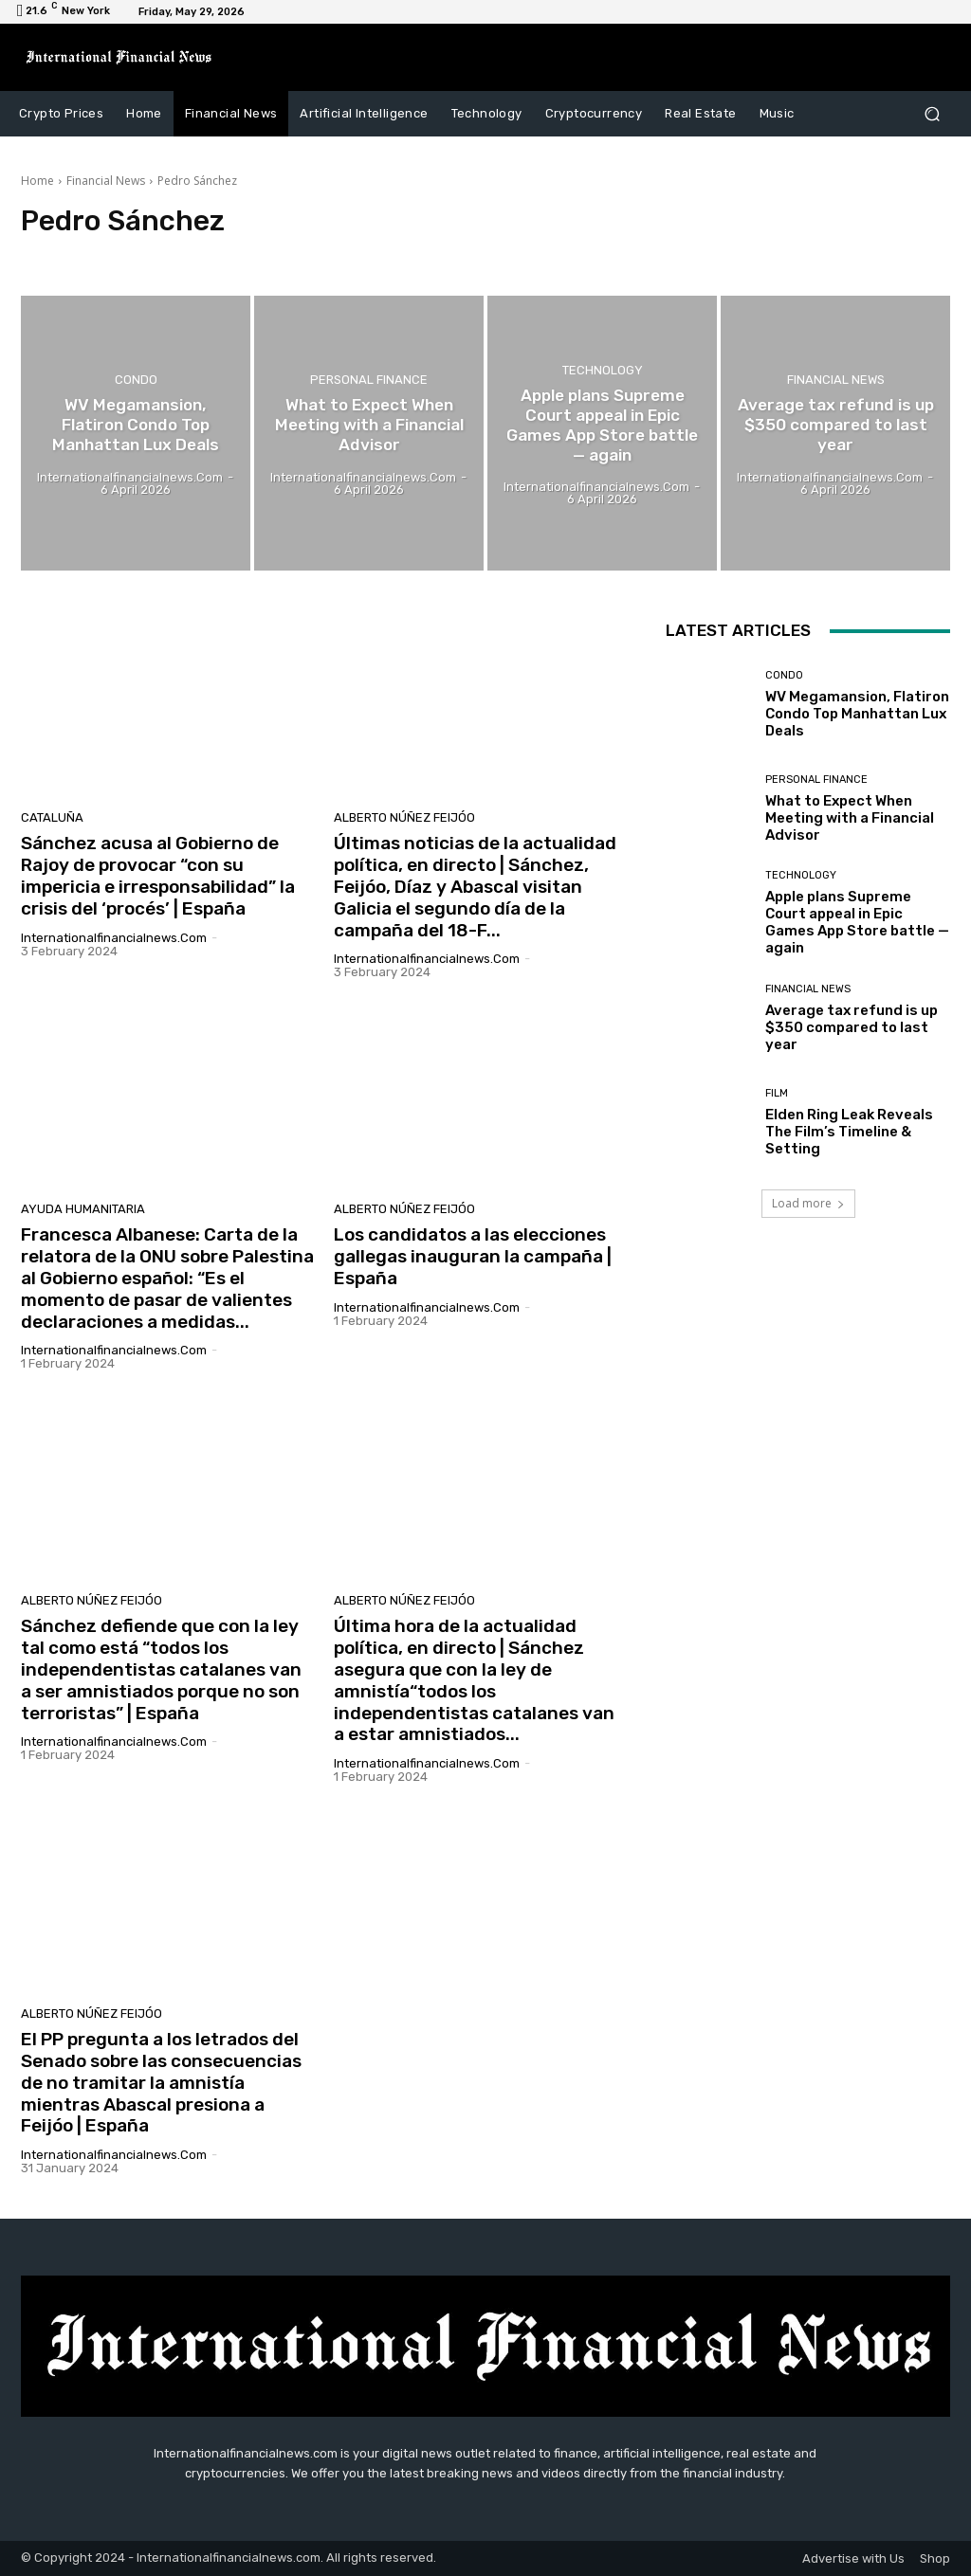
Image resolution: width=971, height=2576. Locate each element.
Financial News (105, 180)
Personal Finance (369, 380)
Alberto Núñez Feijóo (404, 817)
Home (37, 180)
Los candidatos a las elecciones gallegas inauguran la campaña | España (473, 1256)
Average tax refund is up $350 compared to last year (851, 1027)
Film (776, 1093)
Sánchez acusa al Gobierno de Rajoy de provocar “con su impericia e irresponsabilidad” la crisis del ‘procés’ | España (158, 875)
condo (136, 380)
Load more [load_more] (808, 1203)
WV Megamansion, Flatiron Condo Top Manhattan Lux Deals (857, 713)
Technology (602, 371)
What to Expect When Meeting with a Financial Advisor (849, 818)
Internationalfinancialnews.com (114, 938)
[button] (931, 114)
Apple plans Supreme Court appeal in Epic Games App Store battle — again (857, 922)
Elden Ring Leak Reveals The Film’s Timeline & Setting (849, 1131)
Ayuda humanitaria (83, 1209)
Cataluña (52, 817)
